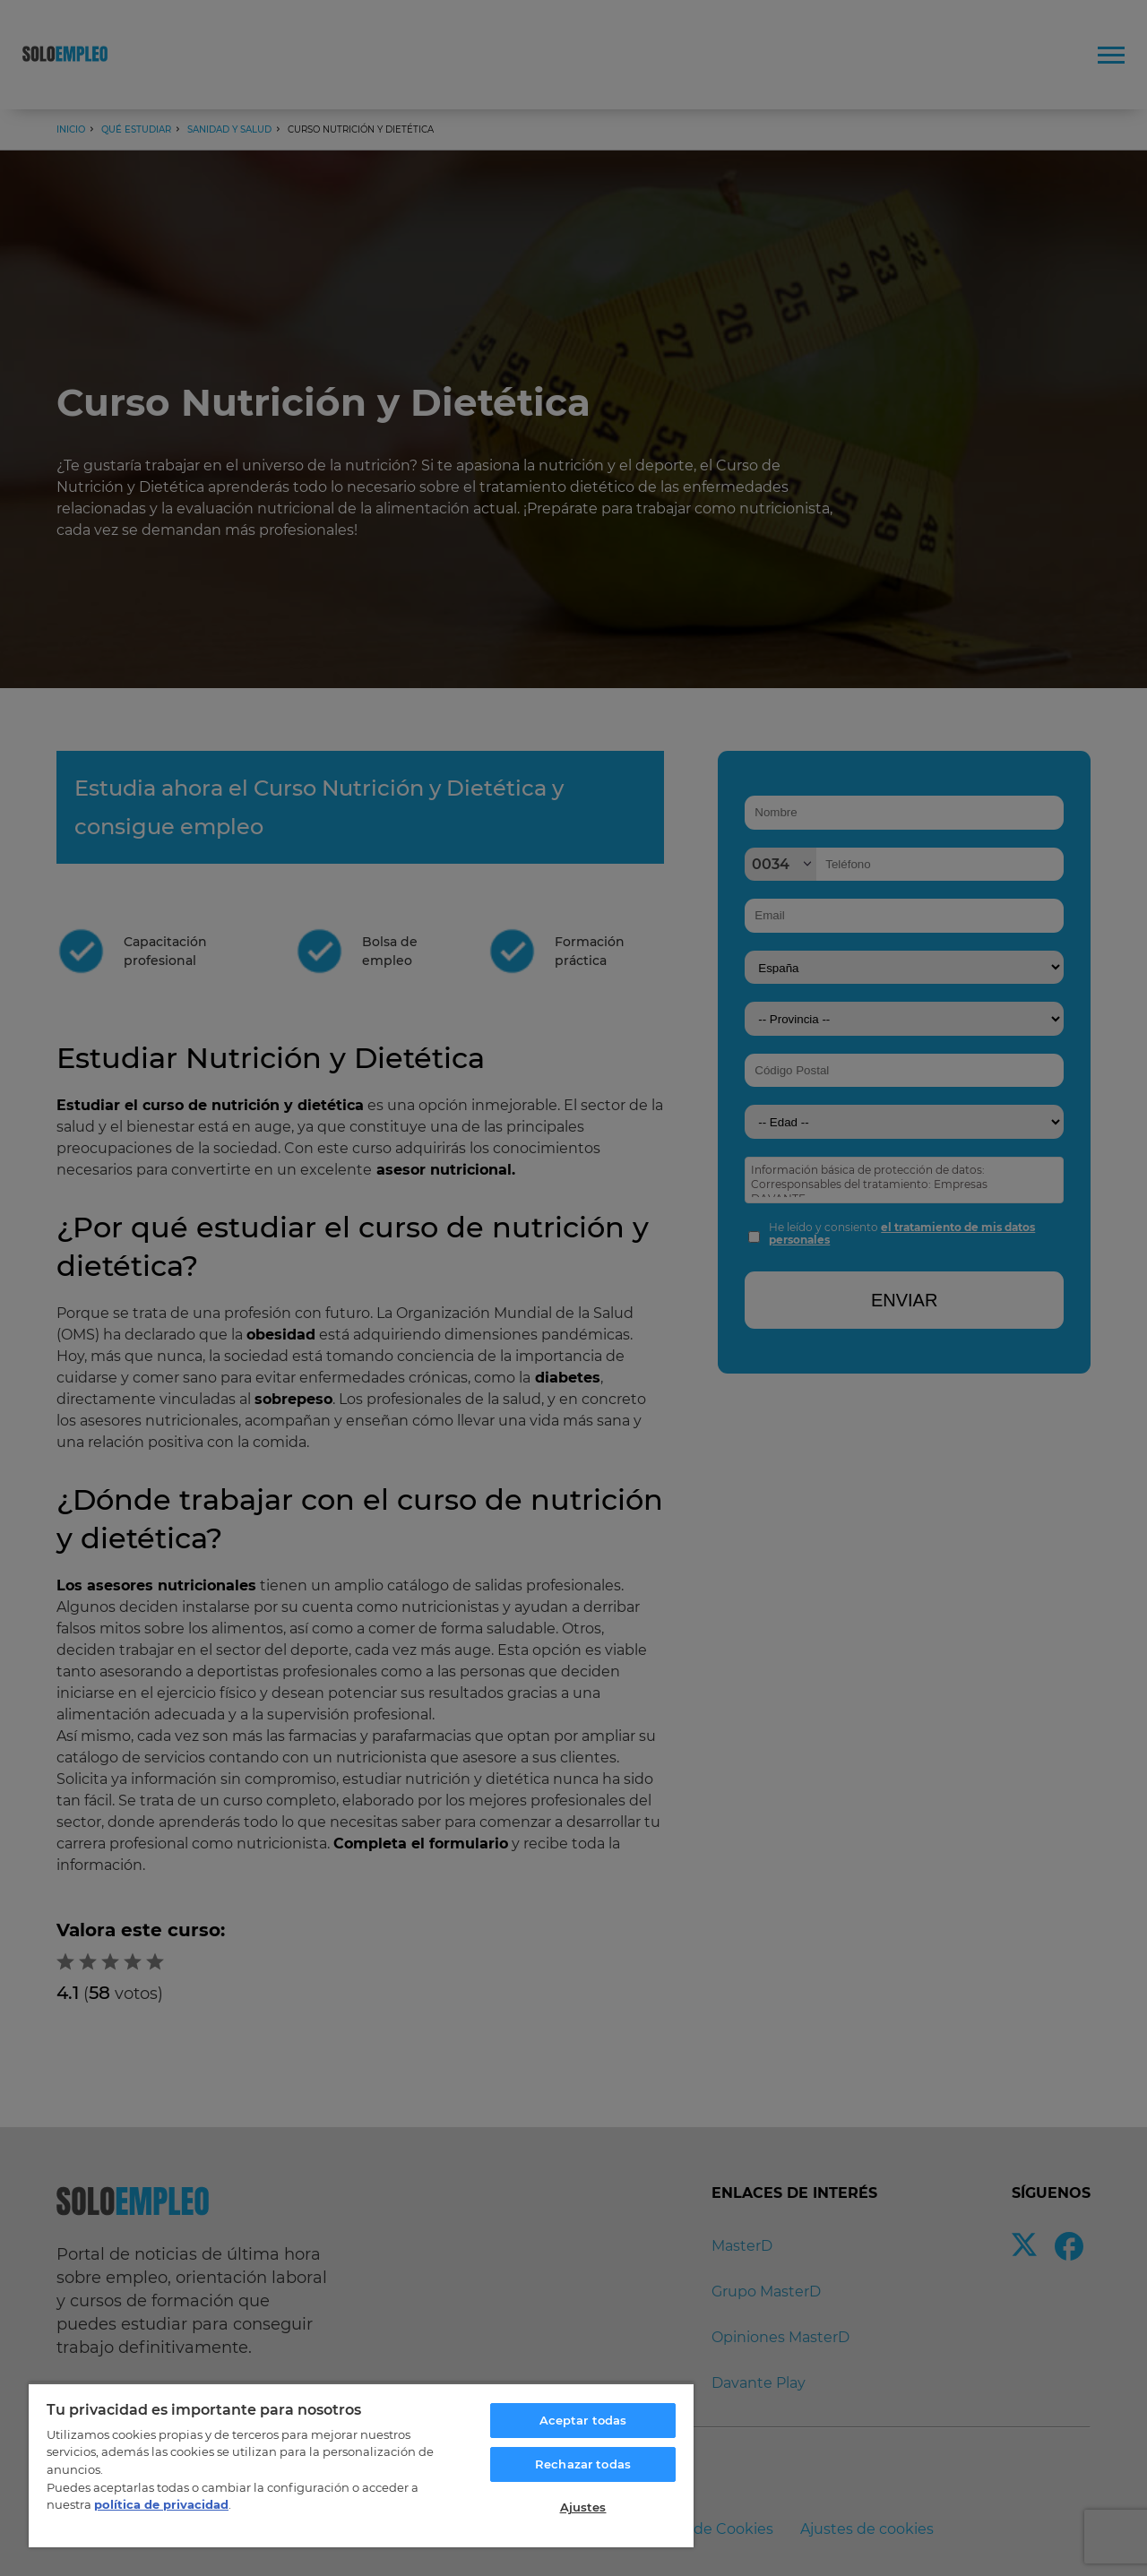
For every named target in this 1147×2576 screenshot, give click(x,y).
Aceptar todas (583, 2420)
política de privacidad (161, 2504)
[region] (361, 2464)
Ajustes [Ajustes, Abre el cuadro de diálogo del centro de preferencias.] (583, 2507)
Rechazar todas (583, 2464)
